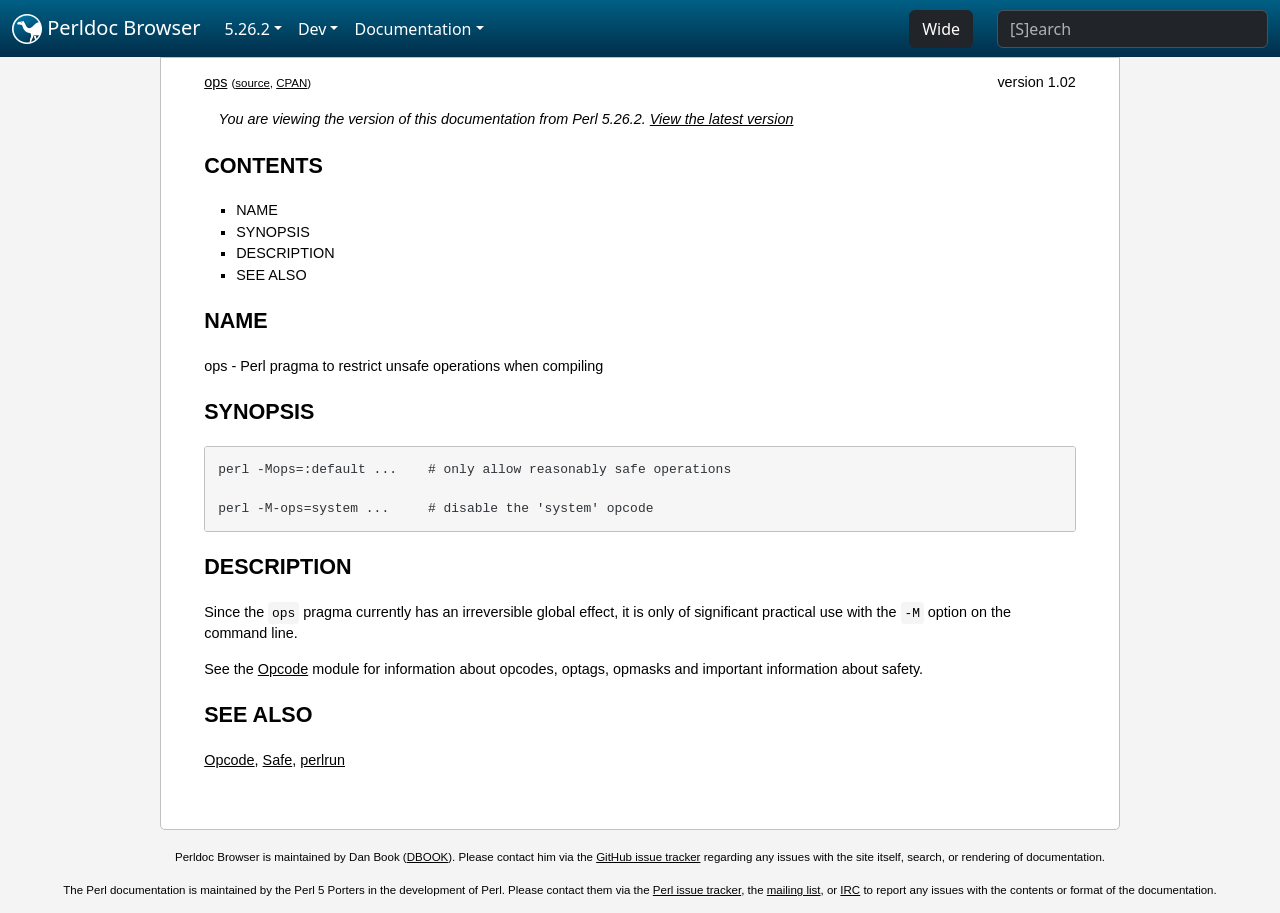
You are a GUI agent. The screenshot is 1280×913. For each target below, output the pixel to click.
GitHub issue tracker (648, 857)
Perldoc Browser (106, 29)
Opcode (283, 669)
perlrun (322, 760)
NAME (257, 210)
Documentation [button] (412, 29)
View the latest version (722, 119)
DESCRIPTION (285, 253)
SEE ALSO (271, 275)
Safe (278, 760)
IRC (850, 890)
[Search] (1132, 29)
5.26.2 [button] (247, 29)
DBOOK (428, 857)
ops (215, 82)
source (252, 83)
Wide (941, 29)
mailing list (794, 890)
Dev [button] (312, 29)
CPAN (291, 83)
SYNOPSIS (273, 232)
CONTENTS (263, 165)
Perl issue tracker (697, 890)
